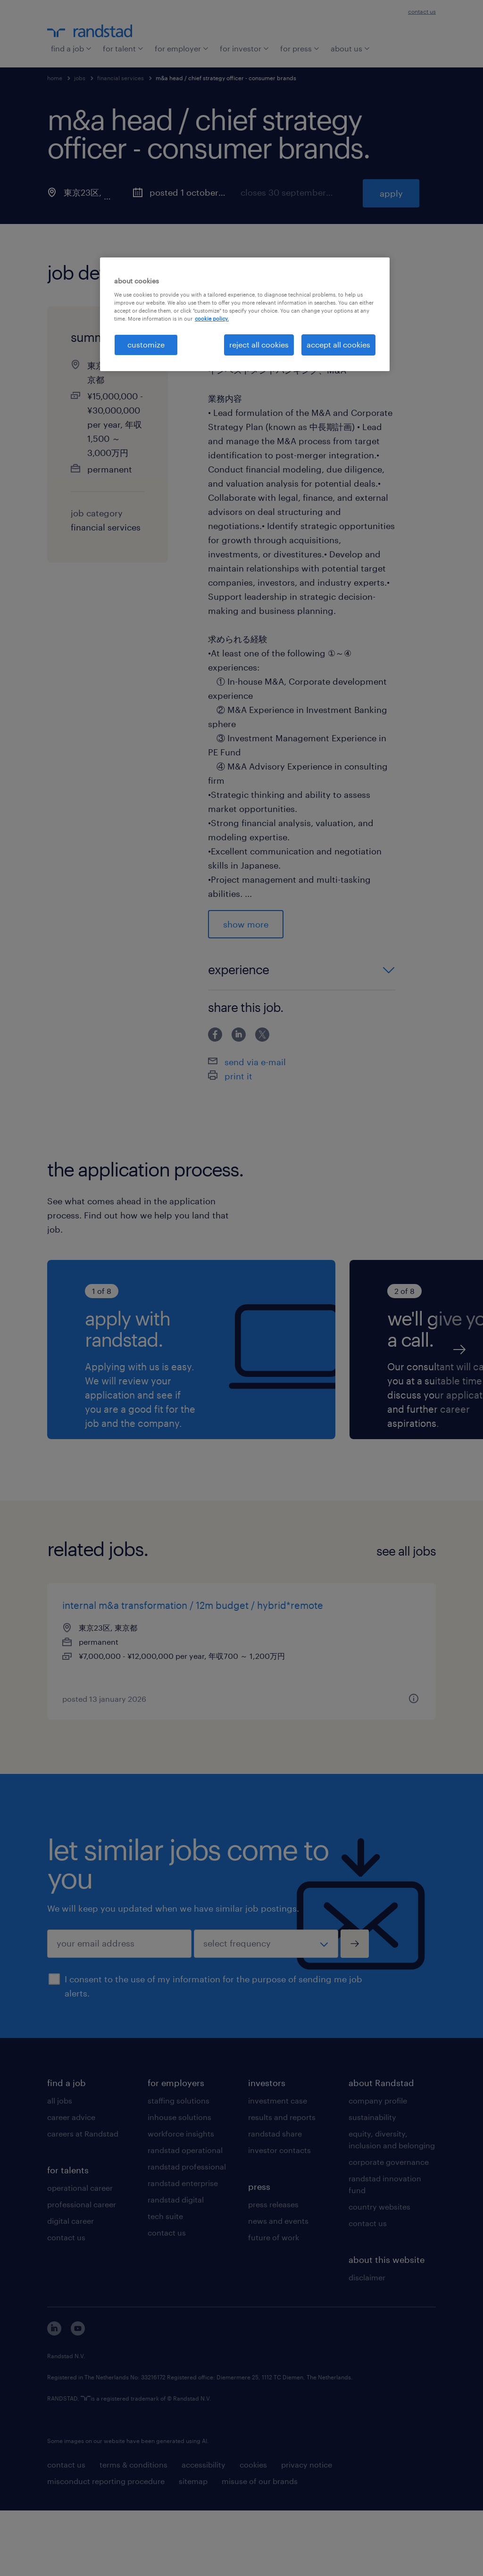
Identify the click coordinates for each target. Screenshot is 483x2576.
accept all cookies (338, 344)
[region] (245, 314)
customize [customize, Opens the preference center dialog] (146, 344)
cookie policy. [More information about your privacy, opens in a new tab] (212, 318)
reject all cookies (259, 344)
